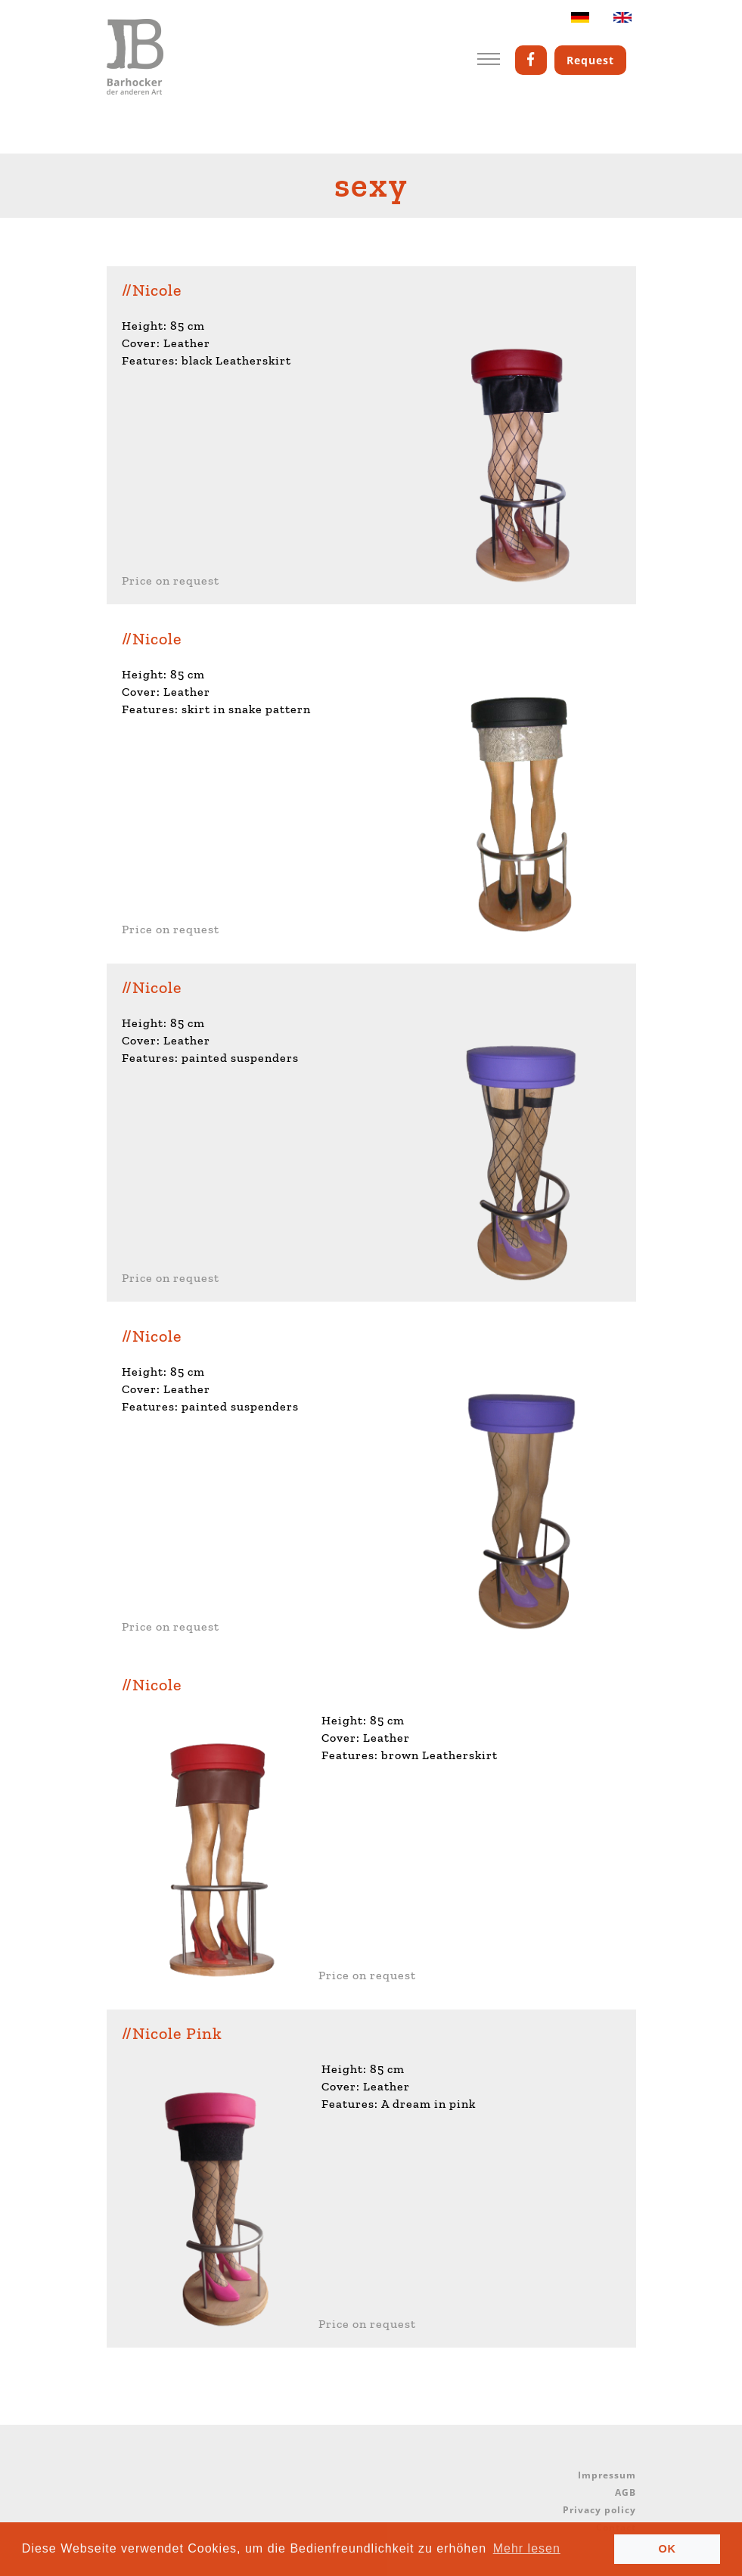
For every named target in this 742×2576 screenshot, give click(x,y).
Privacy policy (599, 2509)
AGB (625, 2492)
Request (590, 60)
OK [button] (667, 2549)
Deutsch (580, 20)
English (622, 20)
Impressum (607, 2475)
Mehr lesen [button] (526, 2548)
